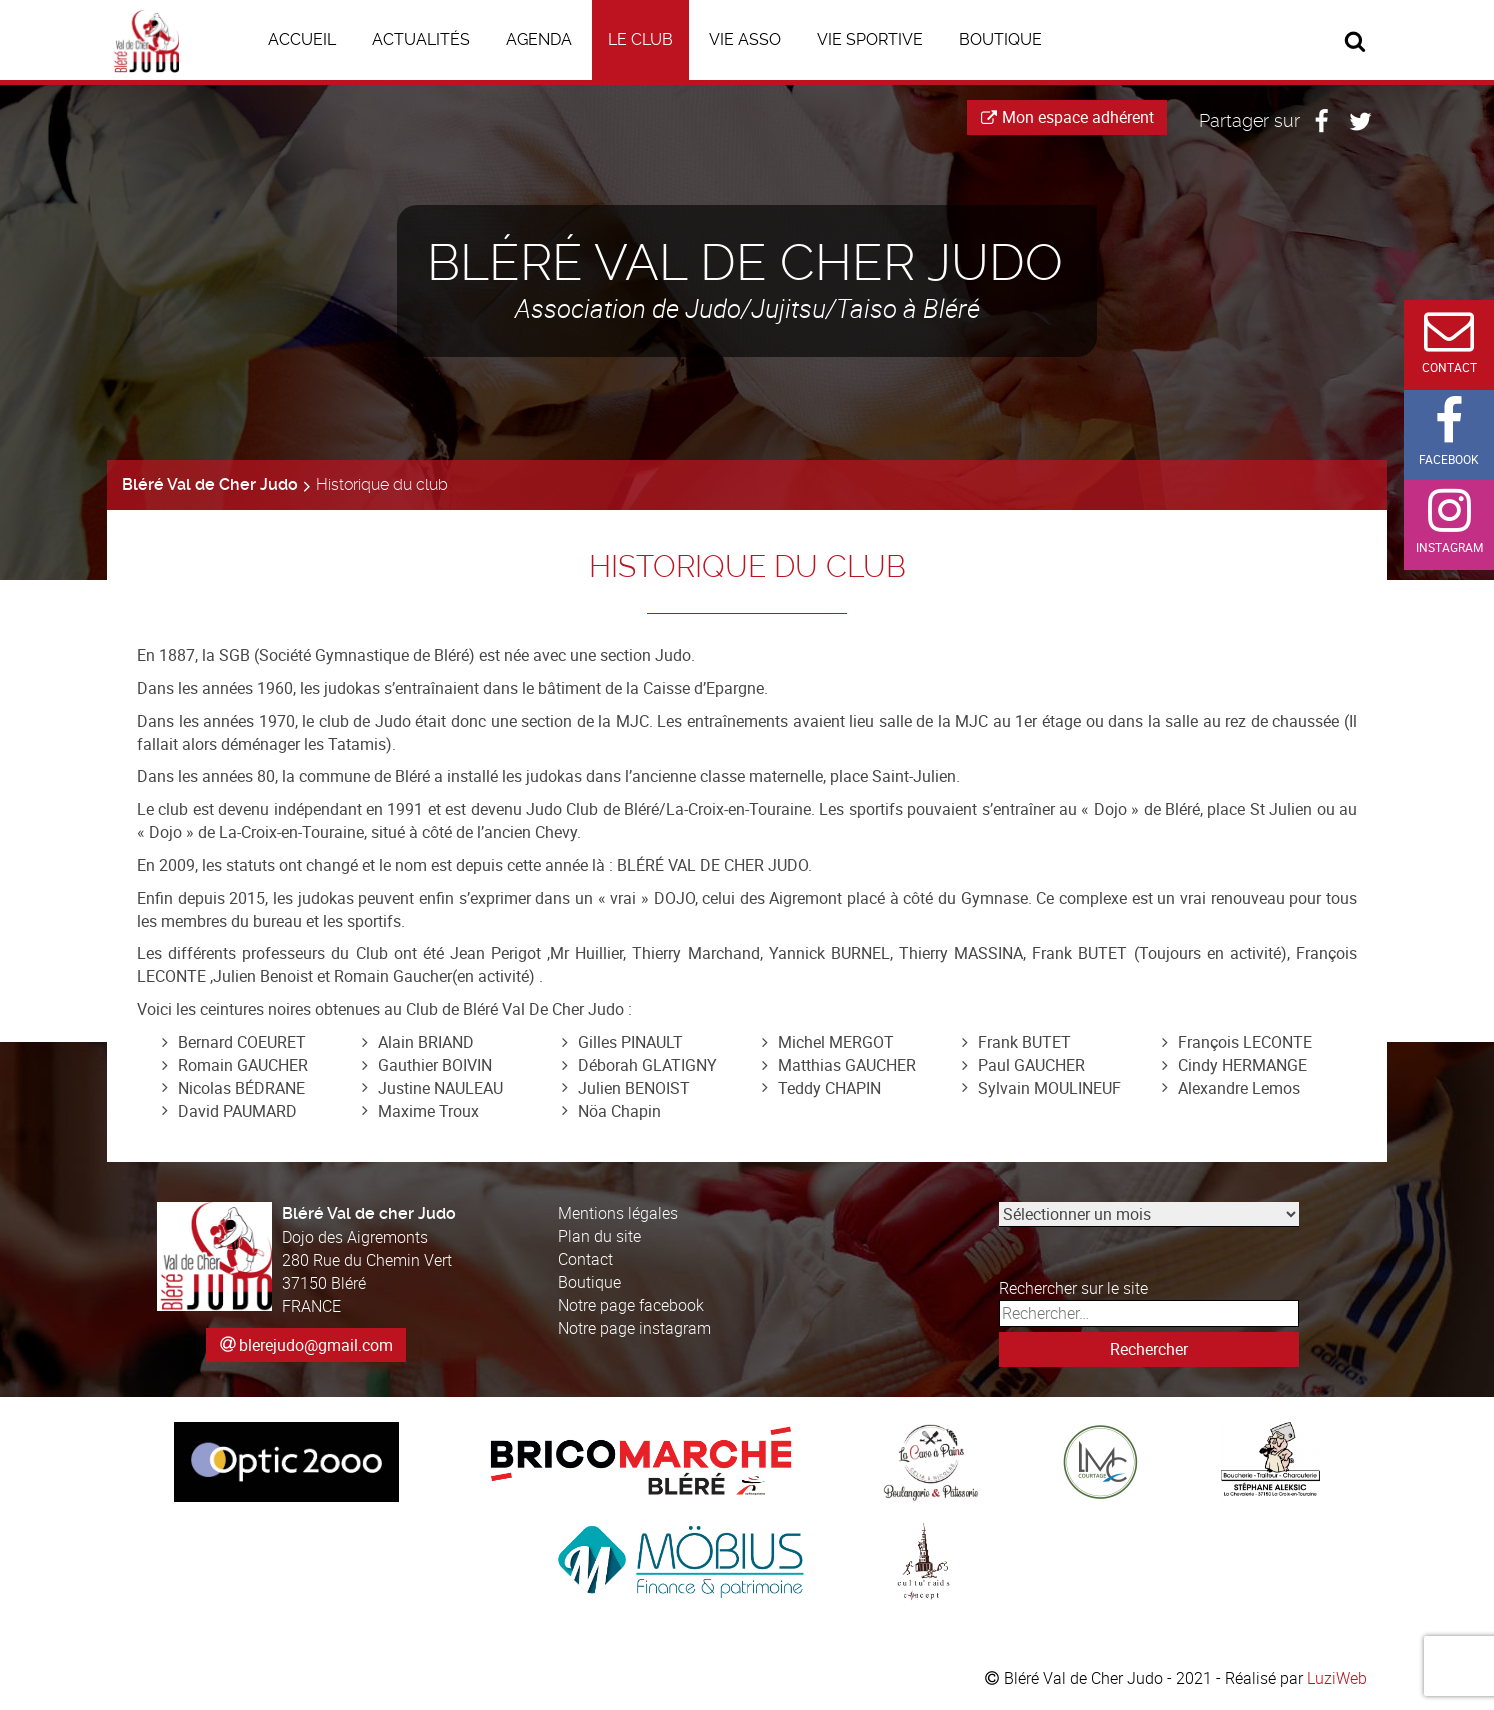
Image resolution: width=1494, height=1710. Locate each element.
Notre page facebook (631, 1305)
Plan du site (599, 1236)
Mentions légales (618, 1213)
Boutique (589, 1282)
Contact (585, 1259)
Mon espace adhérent (1067, 117)
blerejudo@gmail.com (316, 1345)
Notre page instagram (634, 1328)
